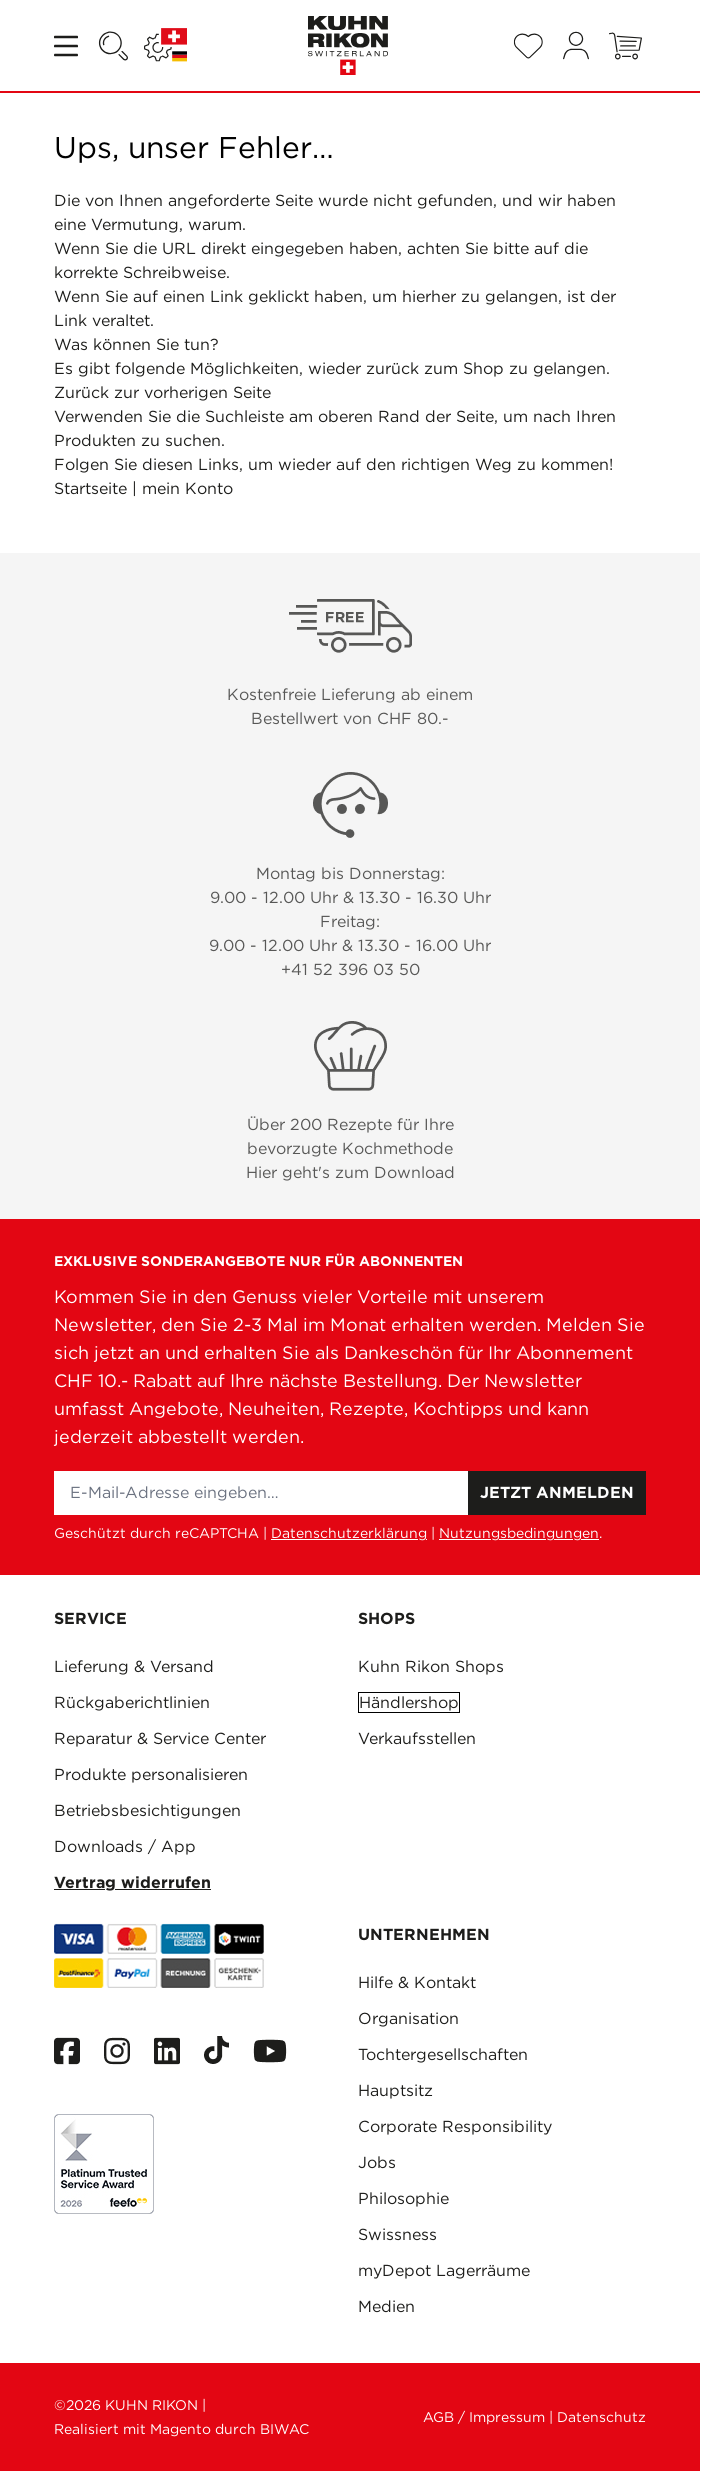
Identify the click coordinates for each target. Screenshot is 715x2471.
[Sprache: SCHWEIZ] (165, 46)
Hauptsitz (395, 2090)
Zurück (81, 392)
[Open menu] (68, 46)
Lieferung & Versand (134, 1666)
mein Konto (187, 488)
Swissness (397, 2234)
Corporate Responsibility (455, 2126)
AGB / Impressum (484, 2417)
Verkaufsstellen (417, 1738)
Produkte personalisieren (151, 1774)
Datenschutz (601, 2417)
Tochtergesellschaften (443, 2054)
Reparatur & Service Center (160, 1738)
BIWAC (284, 2429)
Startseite (90, 488)
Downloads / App (125, 1846)
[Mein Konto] (576, 45)
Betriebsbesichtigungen (147, 1810)
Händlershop (409, 1702)
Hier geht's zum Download (350, 1172)
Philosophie (403, 2198)
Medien (386, 2306)
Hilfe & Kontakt (417, 1982)
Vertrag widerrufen (132, 1882)
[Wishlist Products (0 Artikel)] (528, 46)
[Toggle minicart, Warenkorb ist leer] (625, 46)
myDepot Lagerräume (444, 2270)
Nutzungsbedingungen (519, 1533)
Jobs (377, 2162)
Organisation (408, 2018)
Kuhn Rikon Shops (431, 1666)
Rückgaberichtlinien (132, 1702)
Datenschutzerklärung (349, 1533)
